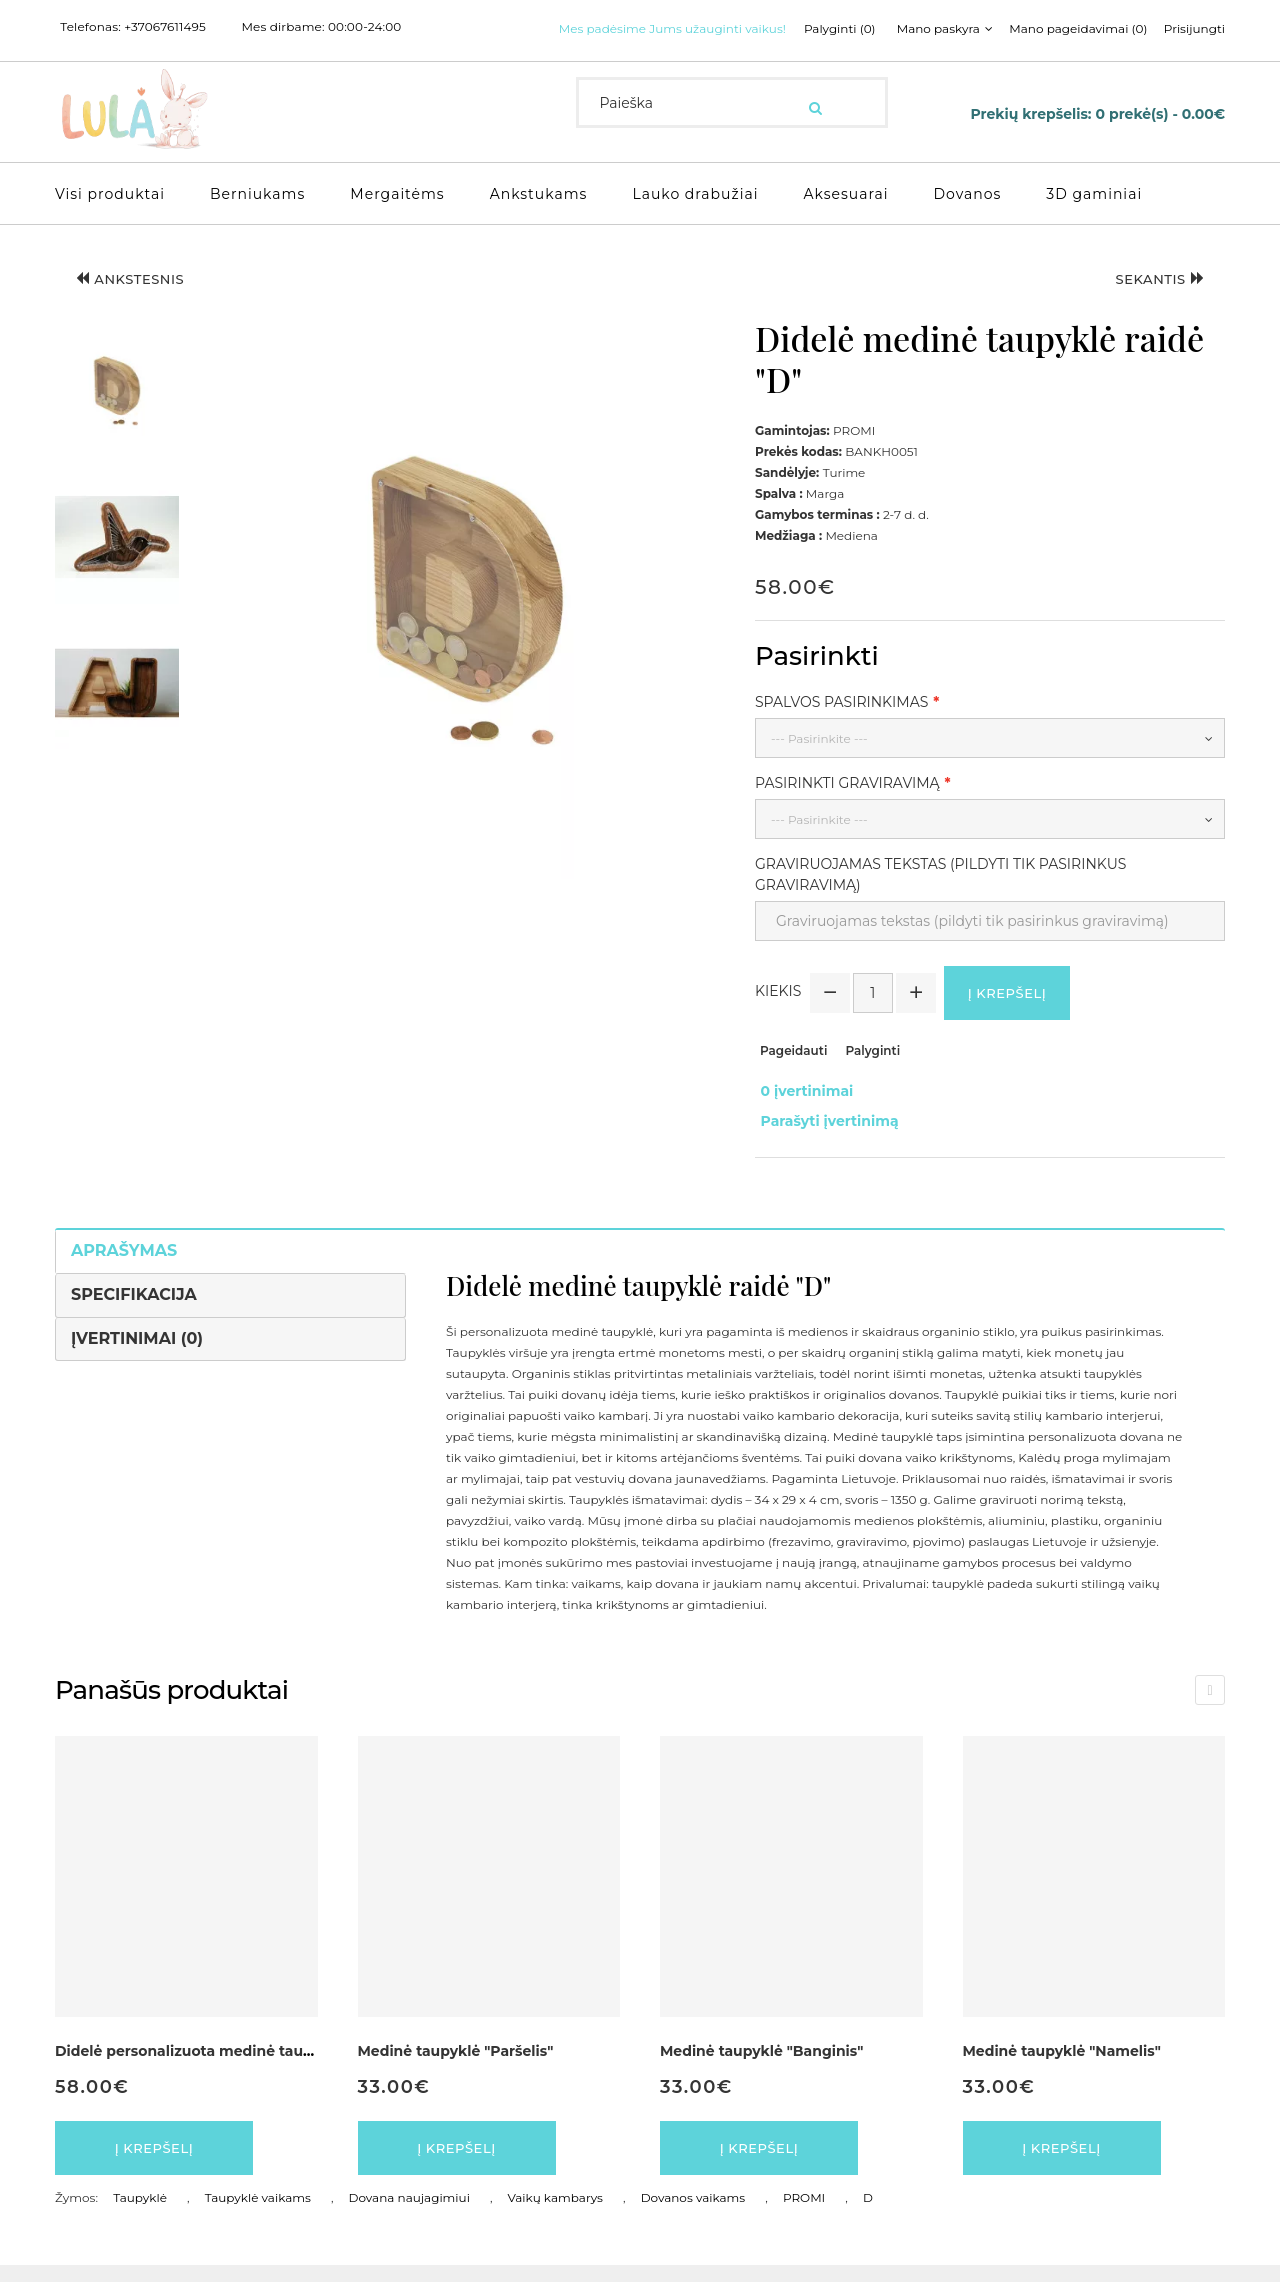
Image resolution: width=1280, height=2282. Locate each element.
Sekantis (1151, 304)
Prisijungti (972, 54)
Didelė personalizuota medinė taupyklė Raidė (222, 2062)
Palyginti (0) (609, 54)
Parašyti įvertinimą (824, 1136)
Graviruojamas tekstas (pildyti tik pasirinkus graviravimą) (940, 896)
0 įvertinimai (801, 1115)
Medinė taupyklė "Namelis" (1062, 2062)
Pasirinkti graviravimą (847, 805)
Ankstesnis (140, 304)
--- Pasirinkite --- (819, 760)
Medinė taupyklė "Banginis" (761, 2062)
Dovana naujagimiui (409, 2214)
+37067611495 (165, 27)
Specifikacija (134, 1304)
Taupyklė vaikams (258, 2214)
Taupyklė (140, 2214)
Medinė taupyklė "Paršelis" (456, 2062)
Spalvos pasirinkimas (841, 724)
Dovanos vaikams (693, 2214)
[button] (117, 413)
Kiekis (778, 1017)
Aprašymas (124, 1260)
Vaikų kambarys (555, 2214)
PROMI (804, 2214)
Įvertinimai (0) (137, 1348)
